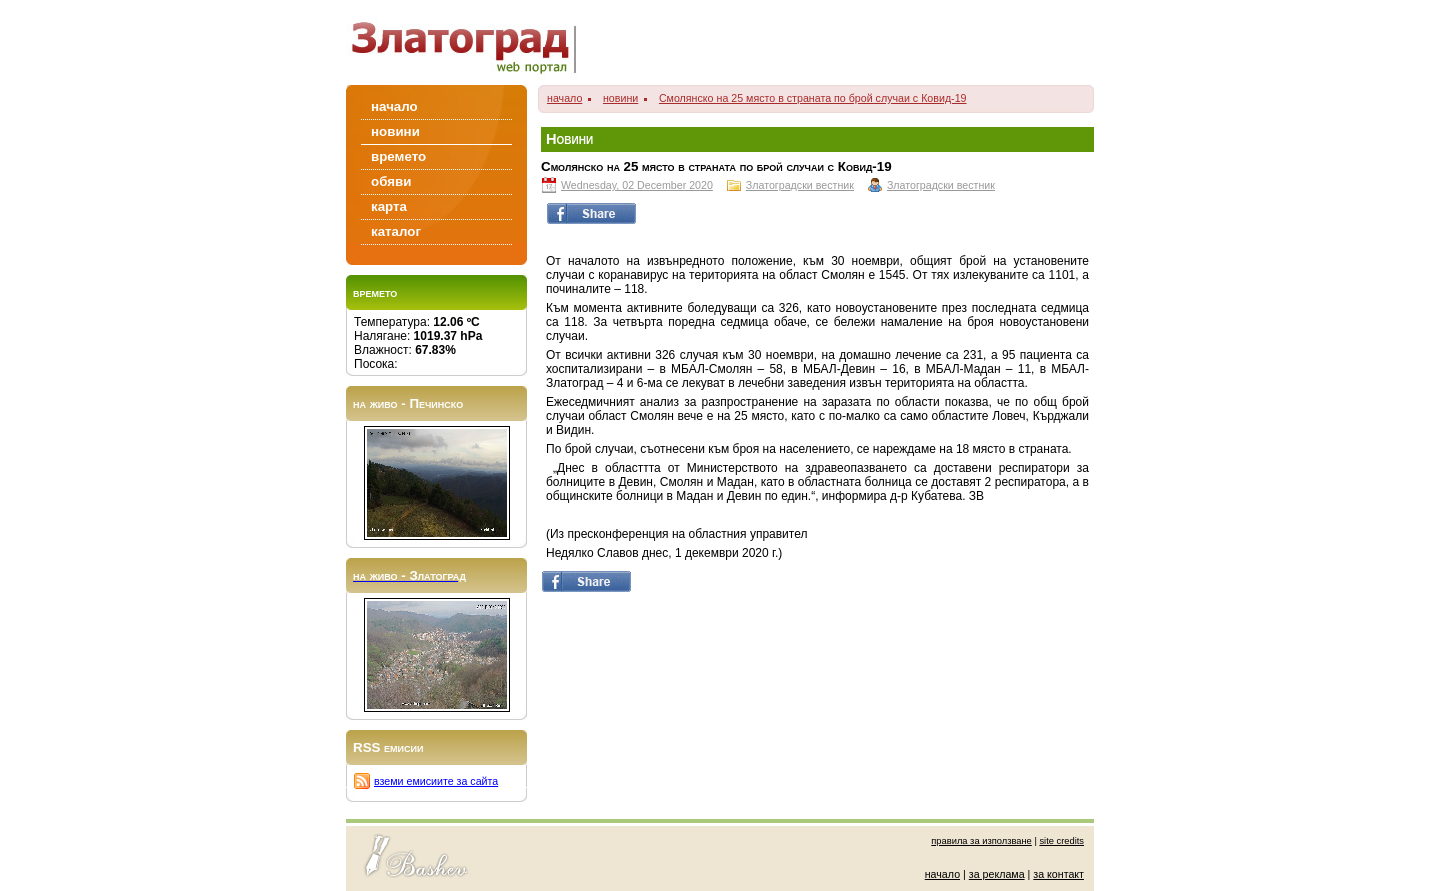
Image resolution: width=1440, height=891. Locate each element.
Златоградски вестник (800, 185)
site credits (1061, 841)
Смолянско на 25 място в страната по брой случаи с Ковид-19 (813, 98)
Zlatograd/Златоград (470, 42)
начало (564, 98)
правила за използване (981, 841)
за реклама (997, 874)
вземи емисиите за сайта (436, 781)
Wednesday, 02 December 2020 (637, 185)
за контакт (1058, 874)
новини (620, 98)
